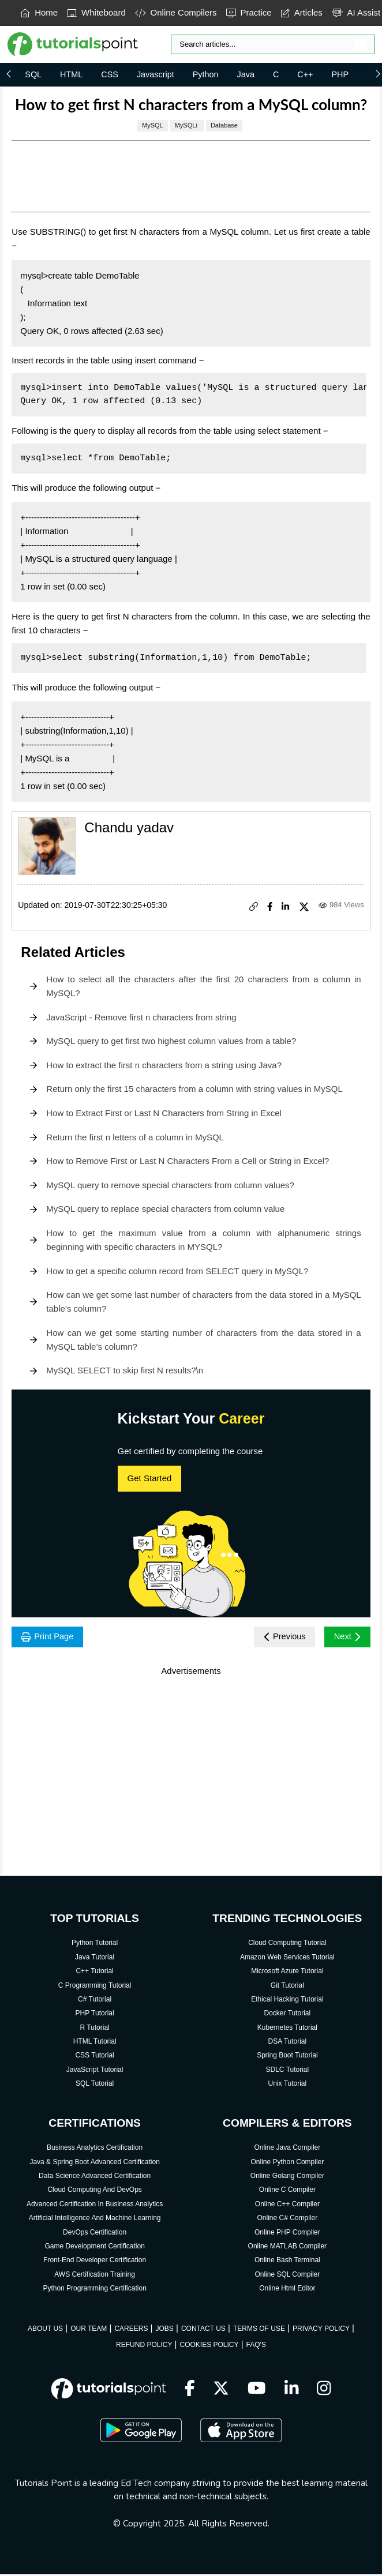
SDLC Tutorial (287, 2071)
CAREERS (131, 2331)
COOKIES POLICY (209, 2346)
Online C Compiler (287, 2192)
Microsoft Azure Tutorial (287, 1973)
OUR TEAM (88, 2331)
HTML (71, 74)
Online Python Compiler (287, 2164)
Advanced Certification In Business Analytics (95, 2206)
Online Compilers (176, 12)
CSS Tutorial (94, 2057)
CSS (109, 74)
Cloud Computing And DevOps (94, 2192)
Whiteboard (96, 12)
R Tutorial (94, 2029)
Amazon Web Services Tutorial (287, 1959)
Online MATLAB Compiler (287, 2248)
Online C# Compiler (287, 2219)
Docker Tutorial (287, 2015)
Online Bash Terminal (287, 2262)
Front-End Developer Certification (94, 2262)
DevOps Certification (94, 2234)
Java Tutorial (94, 1959)
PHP (340, 74)
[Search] (272, 44)
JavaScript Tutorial (94, 2071)
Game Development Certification (94, 2248)
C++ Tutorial (94, 1973)
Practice (249, 12)
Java (245, 74)
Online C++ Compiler (287, 2206)
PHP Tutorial (95, 2015)
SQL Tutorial (95, 2085)
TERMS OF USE (259, 2331)
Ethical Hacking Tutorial (287, 2001)
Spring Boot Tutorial (287, 2057)
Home (39, 12)
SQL (33, 74)
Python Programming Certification (94, 2290)
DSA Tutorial (287, 2043)
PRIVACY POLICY (321, 2331)
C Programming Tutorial (95, 1987)
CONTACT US (203, 2331)
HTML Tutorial (95, 2043)
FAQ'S (256, 2346)
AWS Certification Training (94, 2276)
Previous (279, 1638)
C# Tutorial (94, 2001)
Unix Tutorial (287, 2085)
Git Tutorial (287, 1987)
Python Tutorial (95, 1945)
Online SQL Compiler (287, 2276)
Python (206, 74)
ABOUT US (45, 2331)
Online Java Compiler (287, 2150)
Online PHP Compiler (287, 2234)
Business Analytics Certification (95, 2150)
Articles (302, 12)
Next (345, 1638)
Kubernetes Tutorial (287, 2029)
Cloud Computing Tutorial (287, 1945)
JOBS (164, 2331)
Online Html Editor (287, 2290)
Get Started (150, 1478)
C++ (305, 74)
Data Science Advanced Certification (95, 2177)
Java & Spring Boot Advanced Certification (94, 2164)
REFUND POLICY (144, 2346)
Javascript (155, 74)
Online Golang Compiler (287, 2177)
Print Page (50, 1638)
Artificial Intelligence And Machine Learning (95, 2219)
